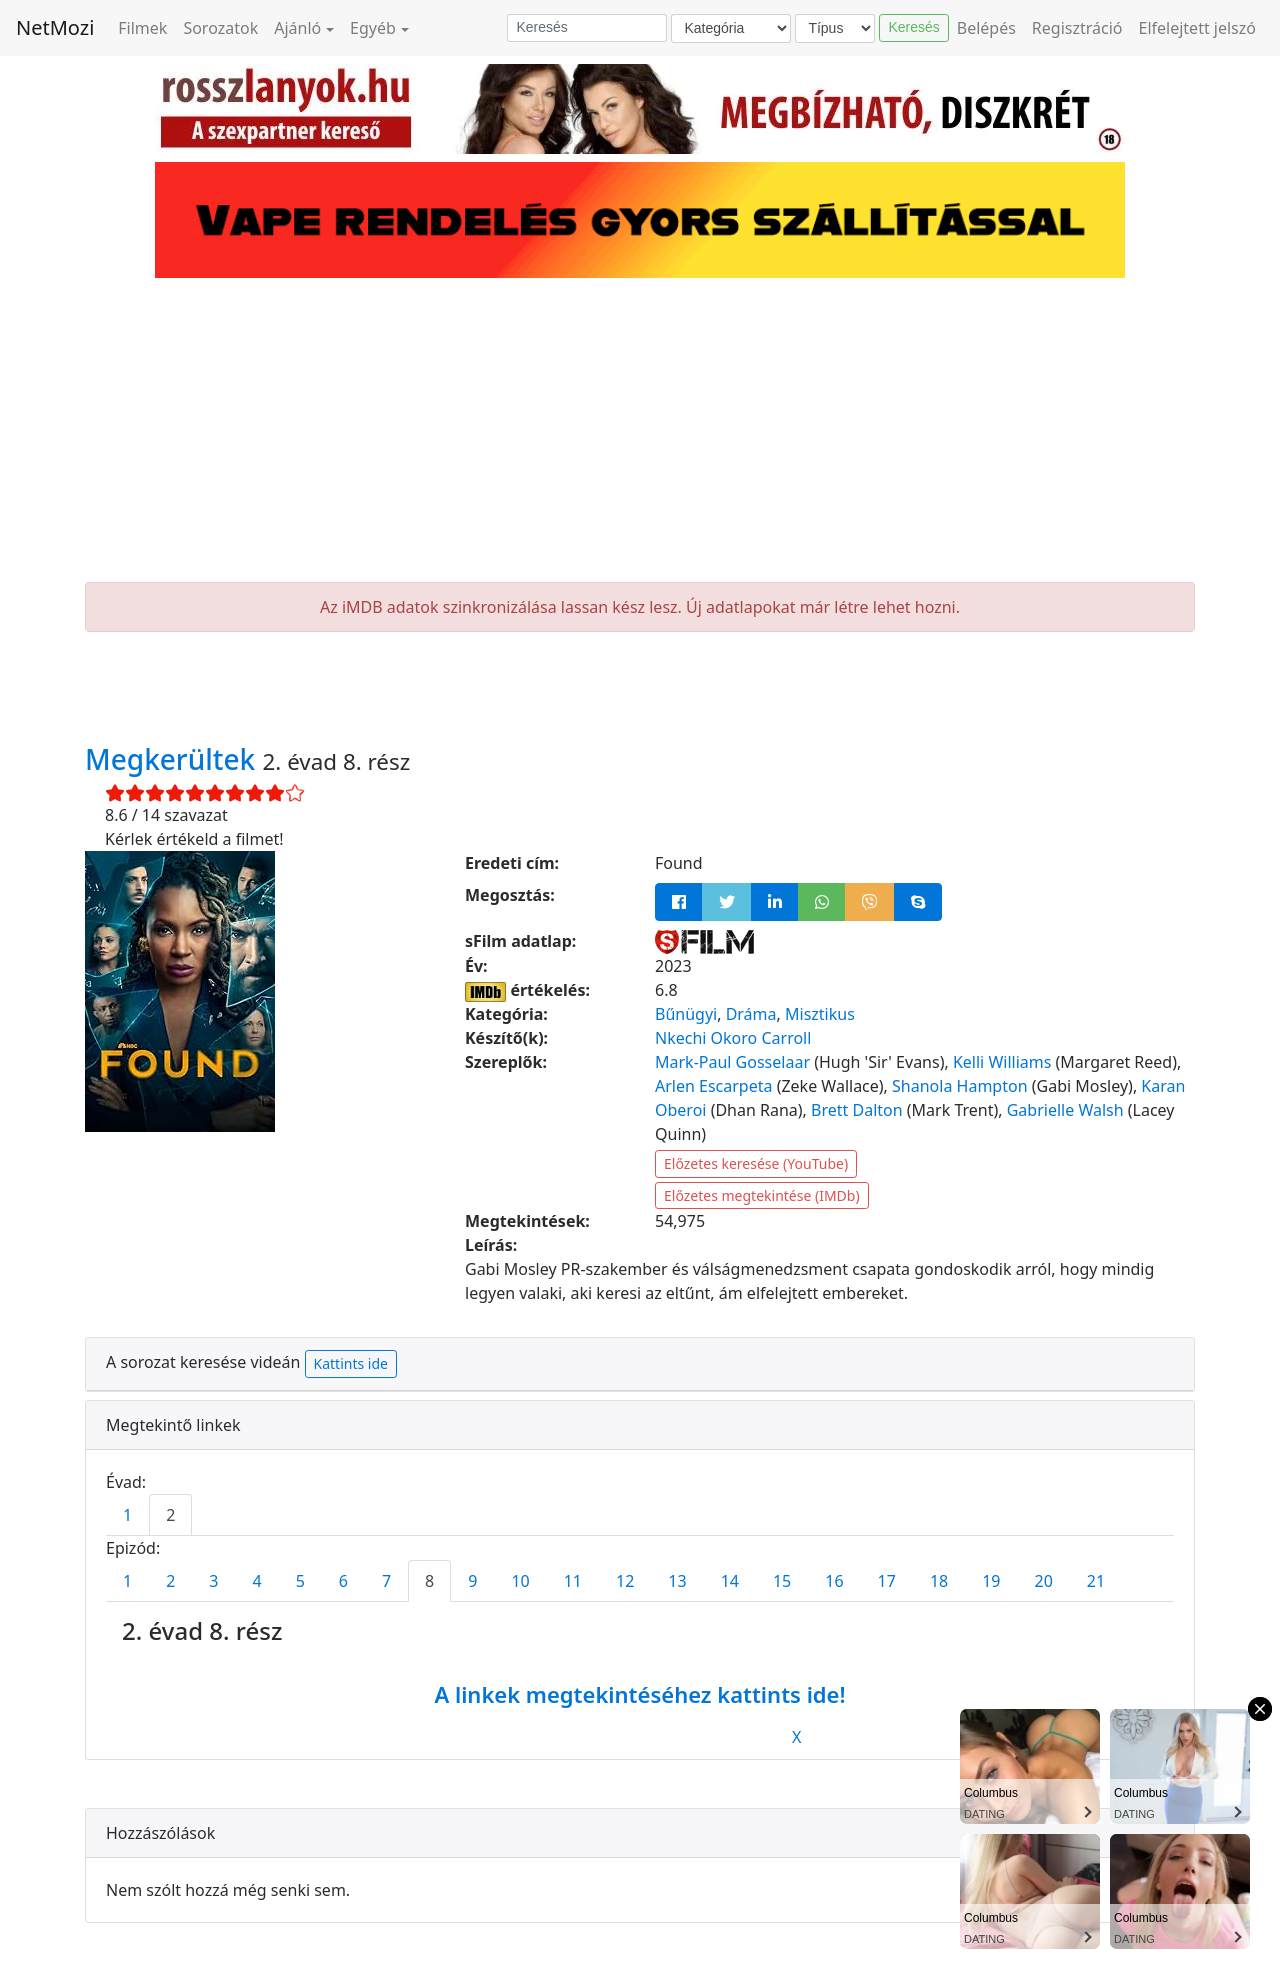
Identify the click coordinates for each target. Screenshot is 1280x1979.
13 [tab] (677, 1581)
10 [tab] (520, 1581)
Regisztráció (1077, 28)
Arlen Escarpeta (713, 1086)
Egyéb (373, 28)
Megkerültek (174, 759)
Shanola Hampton (959, 1086)
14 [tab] (730, 1581)
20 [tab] (1044, 1581)
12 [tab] (625, 1581)
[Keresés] (587, 28)
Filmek (142, 28)
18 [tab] (939, 1581)
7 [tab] (386, 1581)
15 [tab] (782, 1581)
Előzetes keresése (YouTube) (756, 1163)
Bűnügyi (686, 1014)
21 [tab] (1096, 1581)
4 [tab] (256, 1581)
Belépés (986, 28)
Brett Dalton (857, 1110)
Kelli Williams (1002, 1062)
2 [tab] (170, 1515)
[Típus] (835, 28)
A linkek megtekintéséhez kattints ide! (639, 1694)
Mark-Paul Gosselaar (732, 1062)
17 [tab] (887, 1581)
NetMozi (55, 27)
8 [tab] (429, 1581)
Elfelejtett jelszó (1198, 28)
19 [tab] (991, 1581)
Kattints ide (351, 1363)
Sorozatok (220, 28)
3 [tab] (213, 1581)
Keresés (913, 27)
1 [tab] (127, 1515)
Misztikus (820, 1014)
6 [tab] (343, 1581)
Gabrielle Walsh (1065, 1110)
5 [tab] (300, 1581)
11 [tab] (573, 1581)
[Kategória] (731, 28)
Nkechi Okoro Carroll (733, 1038)
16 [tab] (834, 1581)
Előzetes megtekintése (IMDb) (762, 1195)
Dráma (751, 1014)
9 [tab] (472, 1581)
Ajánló (297, 28)
